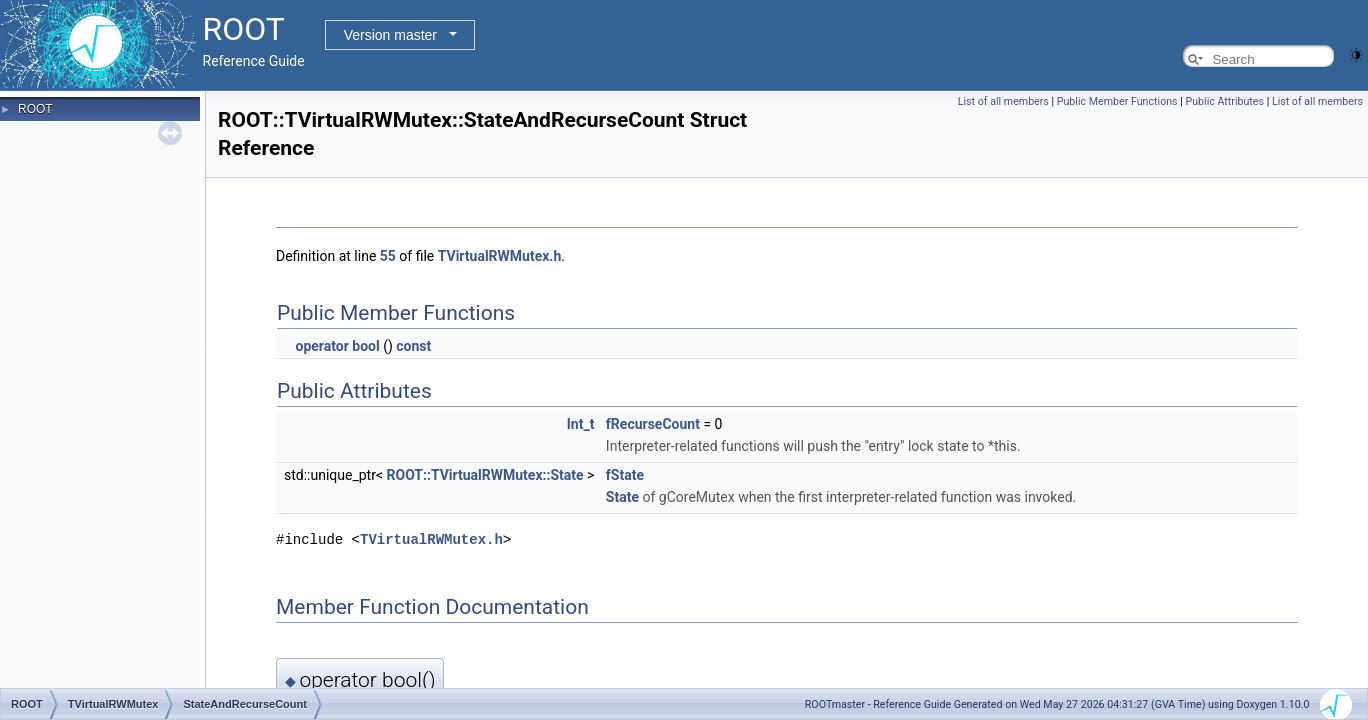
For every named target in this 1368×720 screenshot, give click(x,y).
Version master (390, 35)
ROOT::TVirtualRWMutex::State (485, 475)
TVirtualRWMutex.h (500, 256)
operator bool (337, 346)
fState (625, 475)
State (622, 497)
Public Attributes (1224, 101)
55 (388, 256)
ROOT (35, 109)
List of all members (1003, 101)
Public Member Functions (1117, 101)
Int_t (581, 424)
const (413, 346)
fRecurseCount (653, 424)
